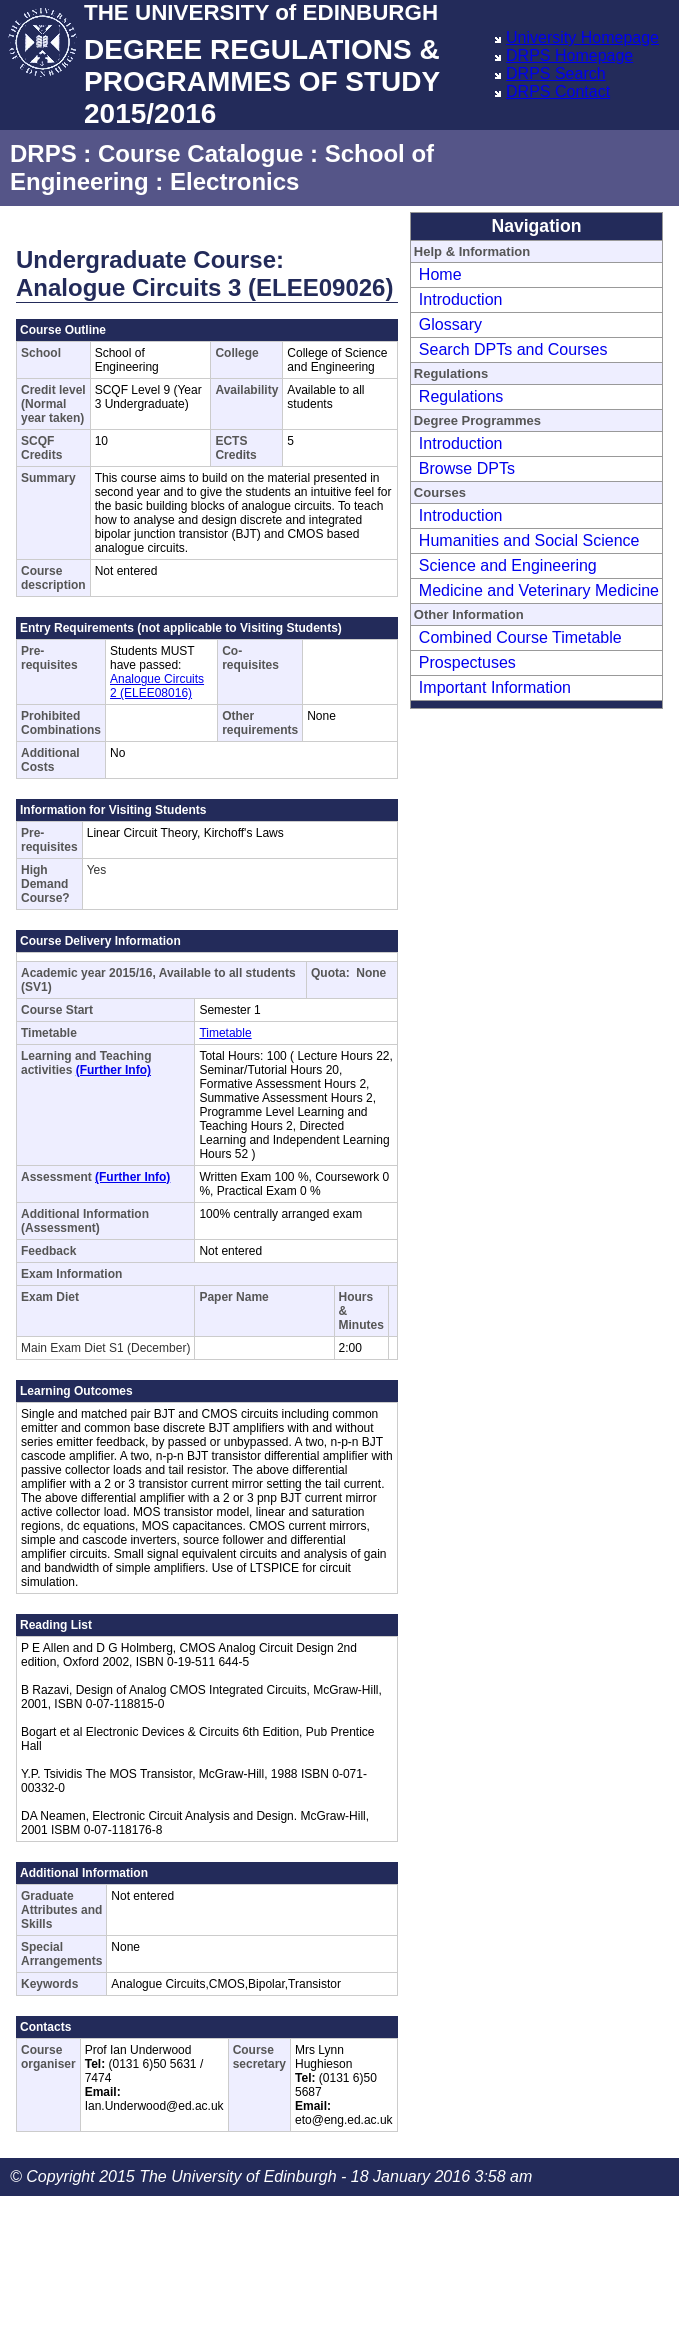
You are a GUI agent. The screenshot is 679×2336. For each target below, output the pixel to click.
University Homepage (582, 37)
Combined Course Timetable (520, 637)
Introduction (461, 299)
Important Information (495, 687)
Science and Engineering (508, 565)
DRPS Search (556, 73)
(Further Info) (113, 1070)
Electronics (234, 181)
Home (440, 274)
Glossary (450, 324)
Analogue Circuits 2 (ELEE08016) (157, 686)
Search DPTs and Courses (513, 349)
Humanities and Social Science (529, 540)
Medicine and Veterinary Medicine (539, 590)
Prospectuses (467, 662)
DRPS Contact (558, 91)
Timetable (225, 1033)
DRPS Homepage (569, 55)
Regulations (461, 396)
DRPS (43, 153)
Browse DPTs (467, 468)
